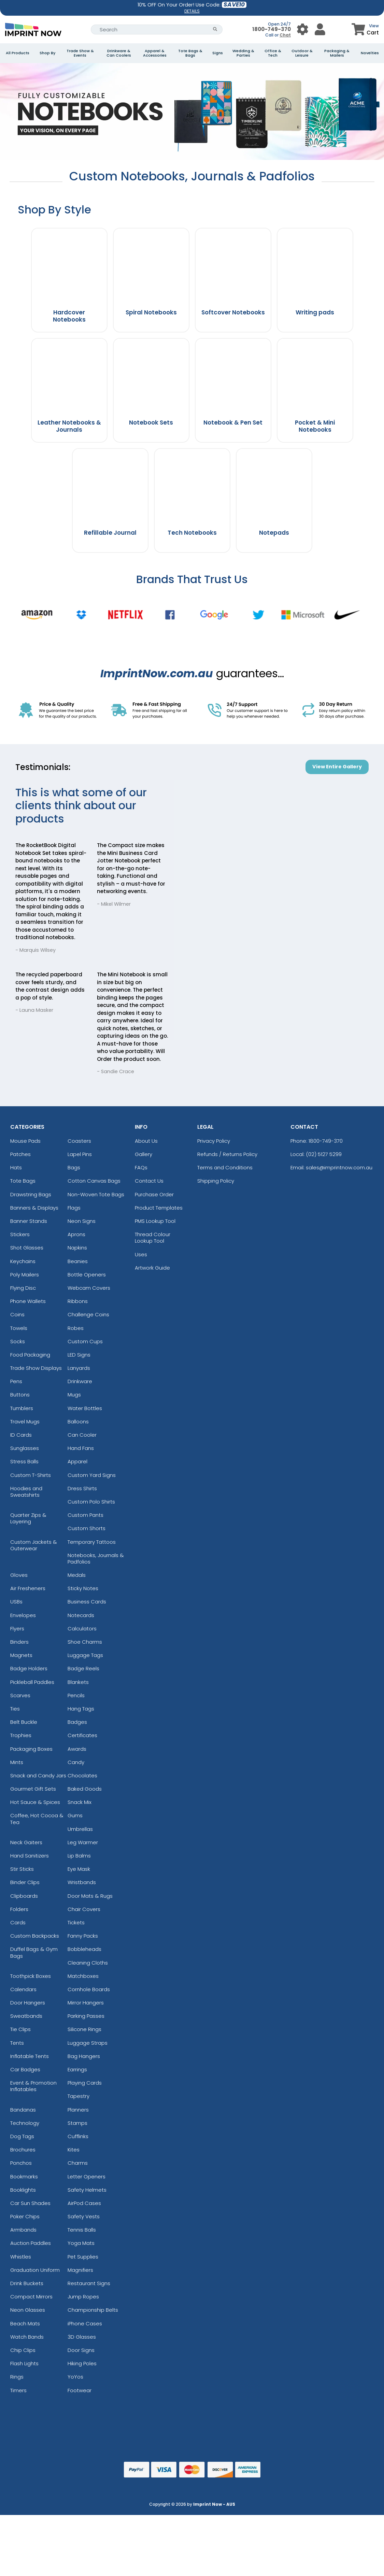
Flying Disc (23, 1287)
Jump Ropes (83, 2296)
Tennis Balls (82, 2229)
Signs (217, 53)
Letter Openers (86, 2176)
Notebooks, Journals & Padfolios (96, 1558)
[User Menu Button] (302, 29)
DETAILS (192, 11)
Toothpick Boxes (30, 1976)
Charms (78, 2162)
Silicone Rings (84, 2029)
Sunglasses (24, 1448)
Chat (285, 35)
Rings (17, 2376)
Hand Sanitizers (29, 1855)
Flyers (17, 1628)
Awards (77, 1748)
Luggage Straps (88, 2042)
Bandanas (23, 2109)
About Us (146, 1140)
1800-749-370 (271, 29)
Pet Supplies (83, 2256)
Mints (16, 1762)
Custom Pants (85, 1515)
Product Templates (159, 1207)
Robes (76, 1328)
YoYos (75, 2376)
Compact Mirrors (31, 2296)
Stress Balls (24, 1461)
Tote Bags (22, 1180)
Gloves (19, 1575)
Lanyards (79, 1368)
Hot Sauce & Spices (35, 1802)
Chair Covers (84, 1909)
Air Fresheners (27, 1588)
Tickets (76, 1922)
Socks (17, 1341)
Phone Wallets (28, 1301)
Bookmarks (24, 2176)
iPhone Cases (85, 2323)
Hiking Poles (82, 2363)
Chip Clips (22, 2350)
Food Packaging (30, 1354)
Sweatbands (26, 2015)
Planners (78, 2109)
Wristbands (82, 1882)
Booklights (23, 2189)
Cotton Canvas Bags (94, 1180)
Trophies (20, 1735)
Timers (18, 2390)
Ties (15, 1708)
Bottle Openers (87, 1274)
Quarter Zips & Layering (28, 1518)
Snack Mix (79, 1802)
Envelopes (23, 1615)
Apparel (77, 1461)
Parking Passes (86, 2015)
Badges (77, 1722)
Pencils (76, 1695)
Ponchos (21, 2162)
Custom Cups (85, 1341)
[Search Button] (215, 29)
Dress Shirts (82, 1488)
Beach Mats (25, 2323)
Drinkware (80, 1381)
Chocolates (82, 1775)
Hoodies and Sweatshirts (26, 1491)
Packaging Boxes (31, 1748)
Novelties (370, 53)
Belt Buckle (23, 1722)
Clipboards (24, 1895)
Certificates (82, 1735)
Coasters (79, 1140)
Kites (74, 2149)
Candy (76, 1762)
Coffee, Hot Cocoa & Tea (36, 1818)
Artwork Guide (152, 1267)
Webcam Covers (89, 1287)
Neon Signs (82, 1221)
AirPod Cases (84, 2203)
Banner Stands (28, 1221)
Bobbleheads (84, 1949)
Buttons (20, 1394)
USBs (16, 1601)
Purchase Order (154, 1194)
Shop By (47, 53)
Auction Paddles (30, 2243)
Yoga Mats (81, 2243)
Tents (17, 2042)
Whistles (20, 2256)
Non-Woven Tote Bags (96, 1194)
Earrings (77, 2069)
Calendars (23, 1989)
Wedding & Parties (243, 53)
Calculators (82, 1628)
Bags (74, 1167)
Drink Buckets (26, 2283)
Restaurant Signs (89, 2283)
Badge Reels (83, 1668)
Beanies (78, 1261)
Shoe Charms (85, 1641)
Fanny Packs (83, 1935)
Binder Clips (25, 1882)
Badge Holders (28, 1668)
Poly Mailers (24, 1274)
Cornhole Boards (89, 1989)
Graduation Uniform (35, 2270)
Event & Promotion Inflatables (33, 2086)
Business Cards (87, 1601)
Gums (75, 1815)
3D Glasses (82, 2336)
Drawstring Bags (30, 1194)
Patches (20, 1154)
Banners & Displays (34, 1207)
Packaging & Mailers (337, 53)
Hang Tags (81, 1708)
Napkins (77, 1247)
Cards (18, 1922)
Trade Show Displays (36, 1368)
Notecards (81, 1615)
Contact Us (149, 1180)
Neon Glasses (27, 2309)
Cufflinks (78, 2136)
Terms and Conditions (225, 1167)
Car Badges (25, 2069)
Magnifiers (80, 2270)
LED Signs (79, 1354)
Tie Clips (20, 2029)
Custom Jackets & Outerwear (33, 1545)
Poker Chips (25, 2216)
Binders (19, 1641)
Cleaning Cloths (88, 1962)
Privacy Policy (213, 1140)
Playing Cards (85, 2082)
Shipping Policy (215, 1180)
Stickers (20, 1234)
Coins (17, 1314)
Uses (141, 1254)
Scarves (20, 1695)
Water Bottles (85, 1408)
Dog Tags (22, 2136)
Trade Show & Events (80, 53)
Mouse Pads (25, 1140)
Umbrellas (80, 1829)
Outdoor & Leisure (302, 53)
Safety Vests (84, 2216)
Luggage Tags (85, 1655)
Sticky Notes (83, 1588)
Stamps (77, 2123)
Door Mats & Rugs (90, 1895)
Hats (16, 1167)
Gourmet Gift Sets (33, 1788)
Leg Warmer (83, 1842)
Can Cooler (82, 1434)
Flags (74, 1207)
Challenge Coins (88, 1314)
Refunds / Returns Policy (227, 1154)
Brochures (22, 2149)
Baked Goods (85, 1788)
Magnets (21, 1655)
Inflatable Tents (29, 2056)
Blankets (78, 1682)
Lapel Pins (80, 1154)
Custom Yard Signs (92, 1475)
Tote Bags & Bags (190, 53)
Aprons (76, 1234)
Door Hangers (27, 2002)
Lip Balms (79, 1855)
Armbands (23, 2229)
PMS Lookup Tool (155, 1221)
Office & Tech (273, 53)
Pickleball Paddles (32, 1682)
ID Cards (21, 1434)
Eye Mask (79, 1868)
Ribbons (78, 1301)
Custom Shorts (86, 1528)
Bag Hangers (84, 2056)
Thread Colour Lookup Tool (152, 1237)
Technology (24, 2123)
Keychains (22, 1261)
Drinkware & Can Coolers (118, 53)
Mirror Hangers (86, 2002)
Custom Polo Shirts (91, 1501)
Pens (16, 1381)
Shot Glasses (26, 1247)
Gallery (143, 1154)
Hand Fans (81, 1448)
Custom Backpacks (34, 1935)
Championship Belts (93, 2309)
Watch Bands (27, 2336)
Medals (77, 1575)
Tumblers (21, 1408)
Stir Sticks (22, 1868)
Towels (18, 1328)
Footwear (79, 2390)
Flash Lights (24, 2363)
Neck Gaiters (26, 1842)
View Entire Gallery (337, 766)
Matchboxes (83, 1976)
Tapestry (78, 2096)
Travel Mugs (25, 1421)
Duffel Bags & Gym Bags (34, 1952)
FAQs (141, 1167)
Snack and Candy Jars (38, 1775)
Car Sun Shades (30, 2203)
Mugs (74, 1394)
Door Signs (81, 2350)
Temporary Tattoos (92, 1541)
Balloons (78, 1421)
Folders (19, 1909)
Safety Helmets (87, 2189)
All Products (17, 53)
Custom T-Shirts (30, 1475)
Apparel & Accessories (155, 53)
